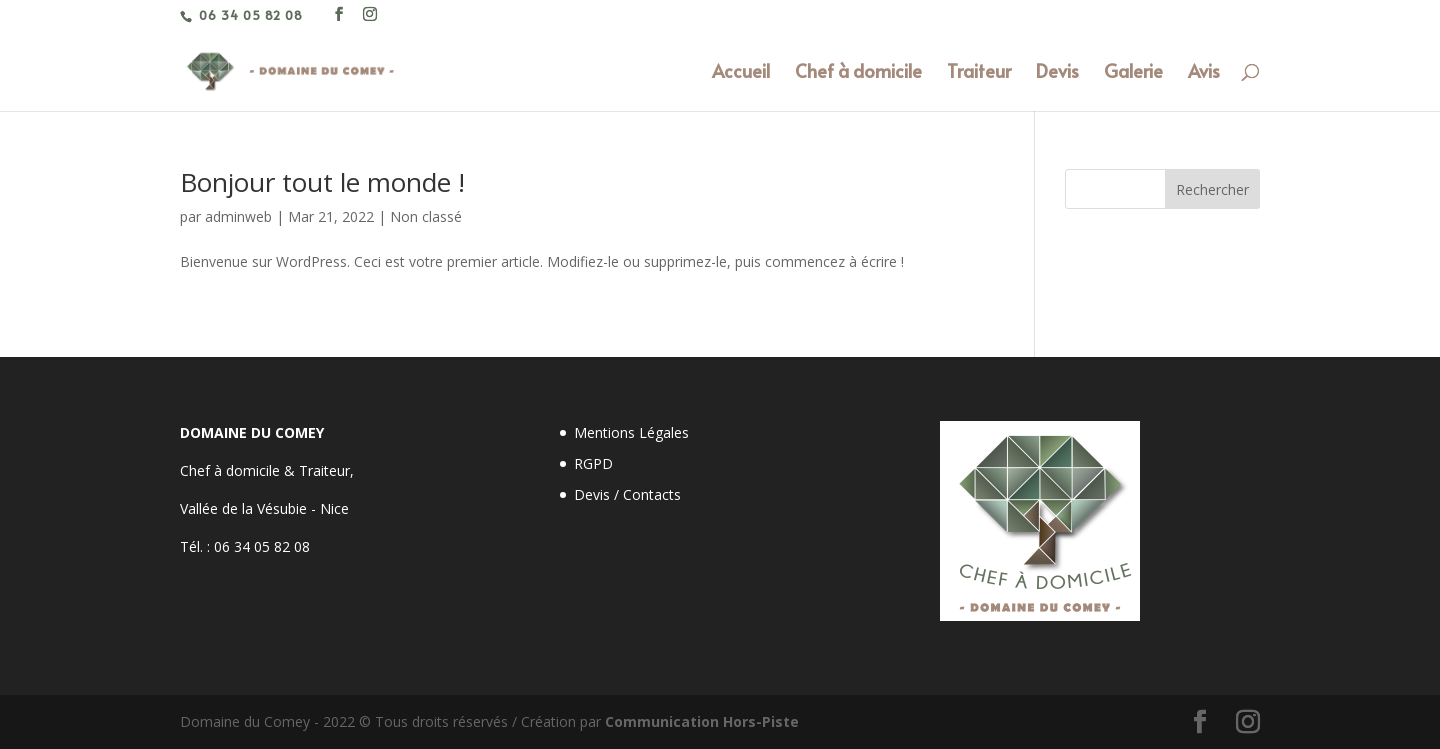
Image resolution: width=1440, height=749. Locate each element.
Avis (1204, 73)
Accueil (741, 73)
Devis (1057, 73)
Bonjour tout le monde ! (322, 182)
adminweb (238, 216)
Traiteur (979, 73)
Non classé (426, 216)
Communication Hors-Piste (702, 721)
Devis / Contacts (627, 494)
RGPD (593, 463)
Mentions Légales (631, 432)
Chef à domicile (858, 73)
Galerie (1133, 73)
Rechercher (1212, 189)
